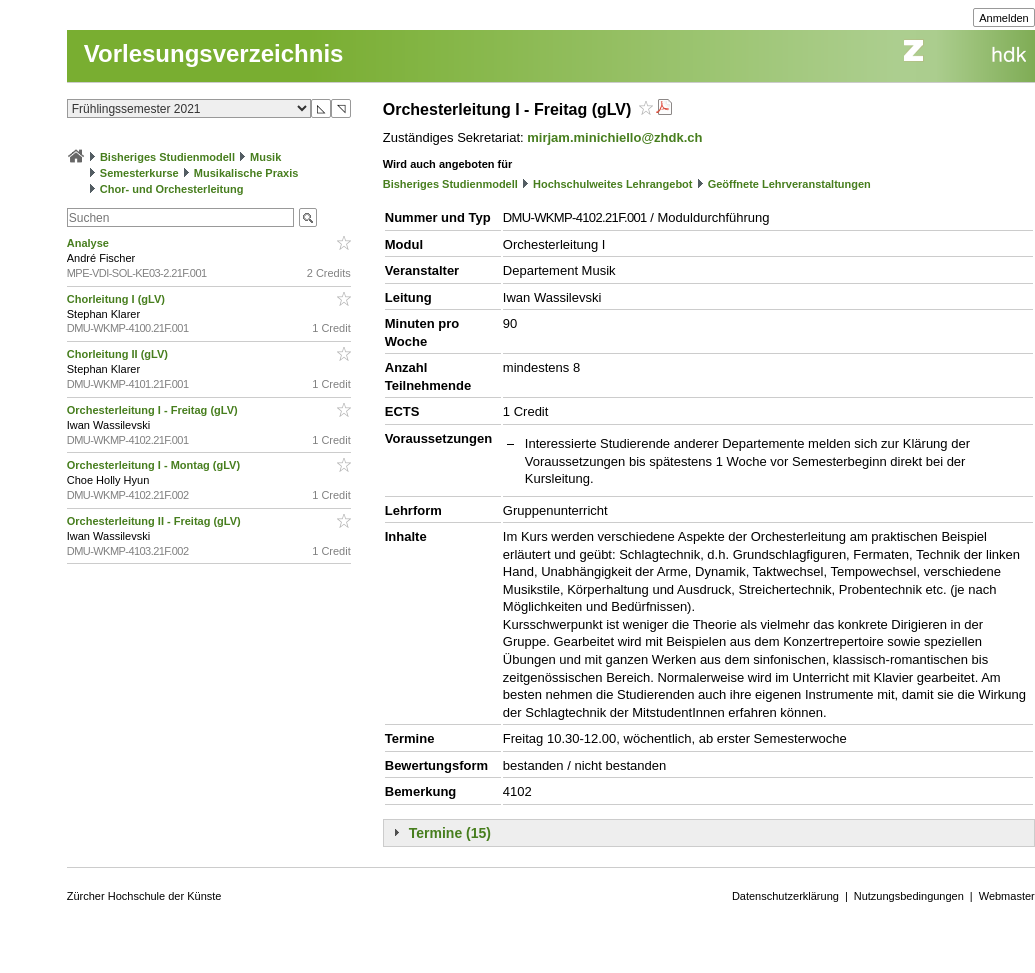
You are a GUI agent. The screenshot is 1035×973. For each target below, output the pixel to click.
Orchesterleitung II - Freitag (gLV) (155, 521)
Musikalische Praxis (246, 173)
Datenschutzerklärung (785, 896)
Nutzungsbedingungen (909, 896)
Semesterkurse (139, 173)
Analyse (89, 243)
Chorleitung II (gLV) (119, 354)
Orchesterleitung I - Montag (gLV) (155, 465)
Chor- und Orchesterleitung (172, 189)
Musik (265, 157)
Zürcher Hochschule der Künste (144, 896)
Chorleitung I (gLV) (117, 299)
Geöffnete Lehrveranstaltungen (789, 184)
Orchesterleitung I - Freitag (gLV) (154, 410)
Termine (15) (450, 833)
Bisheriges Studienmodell (167, 157)
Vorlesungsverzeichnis (214, 53)
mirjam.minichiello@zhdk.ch (614, 137)
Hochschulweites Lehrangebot (613, 184)
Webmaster (1007, 896)
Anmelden (1004, 18)
